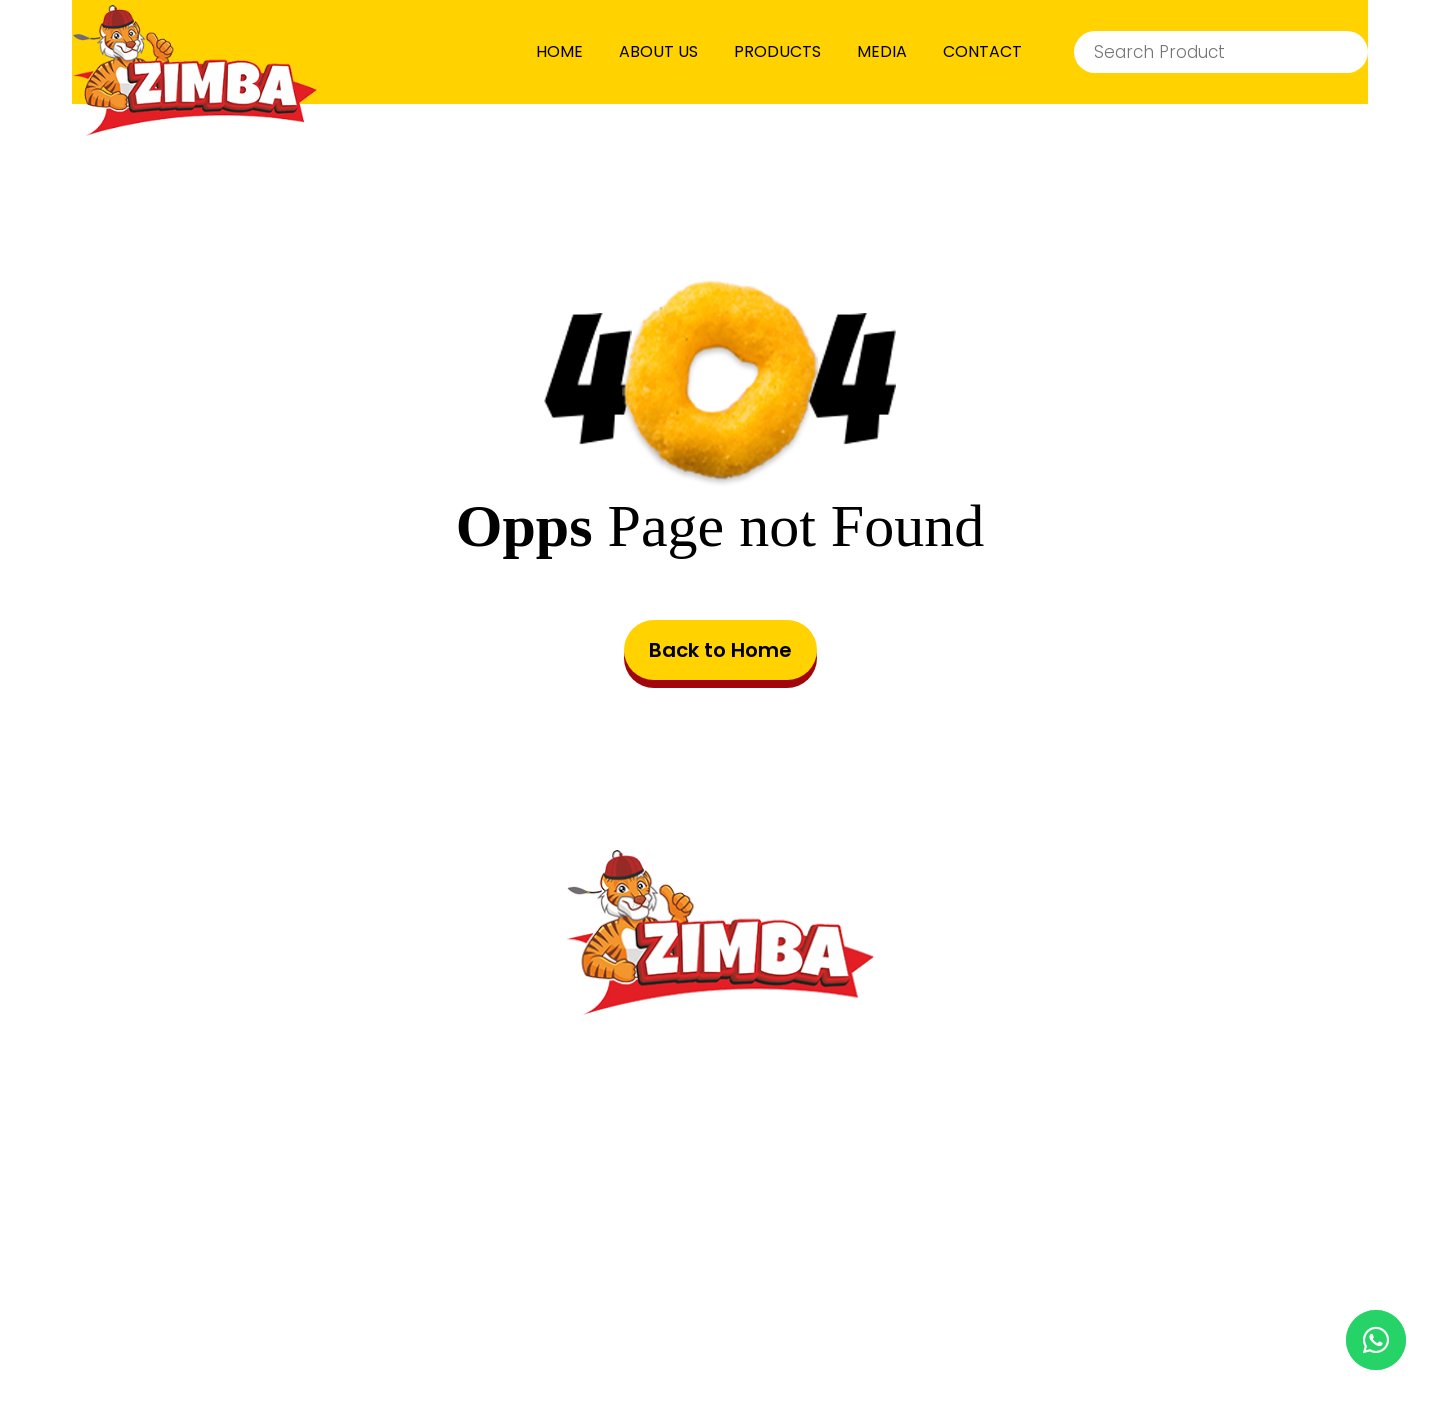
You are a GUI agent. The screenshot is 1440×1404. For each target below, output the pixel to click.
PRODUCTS (777, 51)
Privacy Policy (864, 1282)
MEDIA (882, 51)
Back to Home (720, 650)
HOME (559, 51)
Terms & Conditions (643, 1282)
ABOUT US (658, 51)
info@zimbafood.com (751, 1149)
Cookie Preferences (1081, 1282)
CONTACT (982, 51)
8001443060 (770, 1192)
